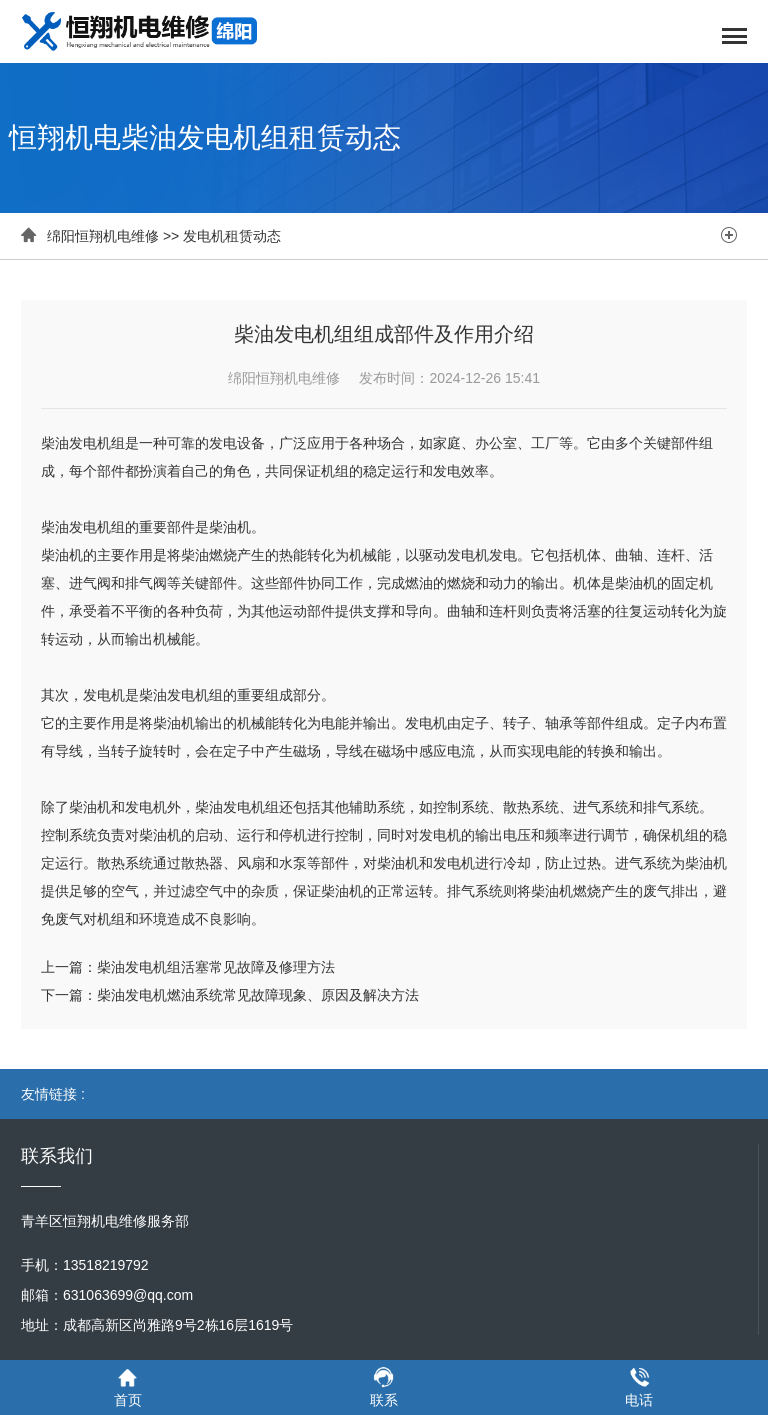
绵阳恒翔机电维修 (103, 236)
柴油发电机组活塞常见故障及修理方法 (216, 967)
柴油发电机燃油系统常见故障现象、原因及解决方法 (258, 995)
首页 (128, 1386)
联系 (384, 1386)
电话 (639, 1386)
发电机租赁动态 (232, 236)
